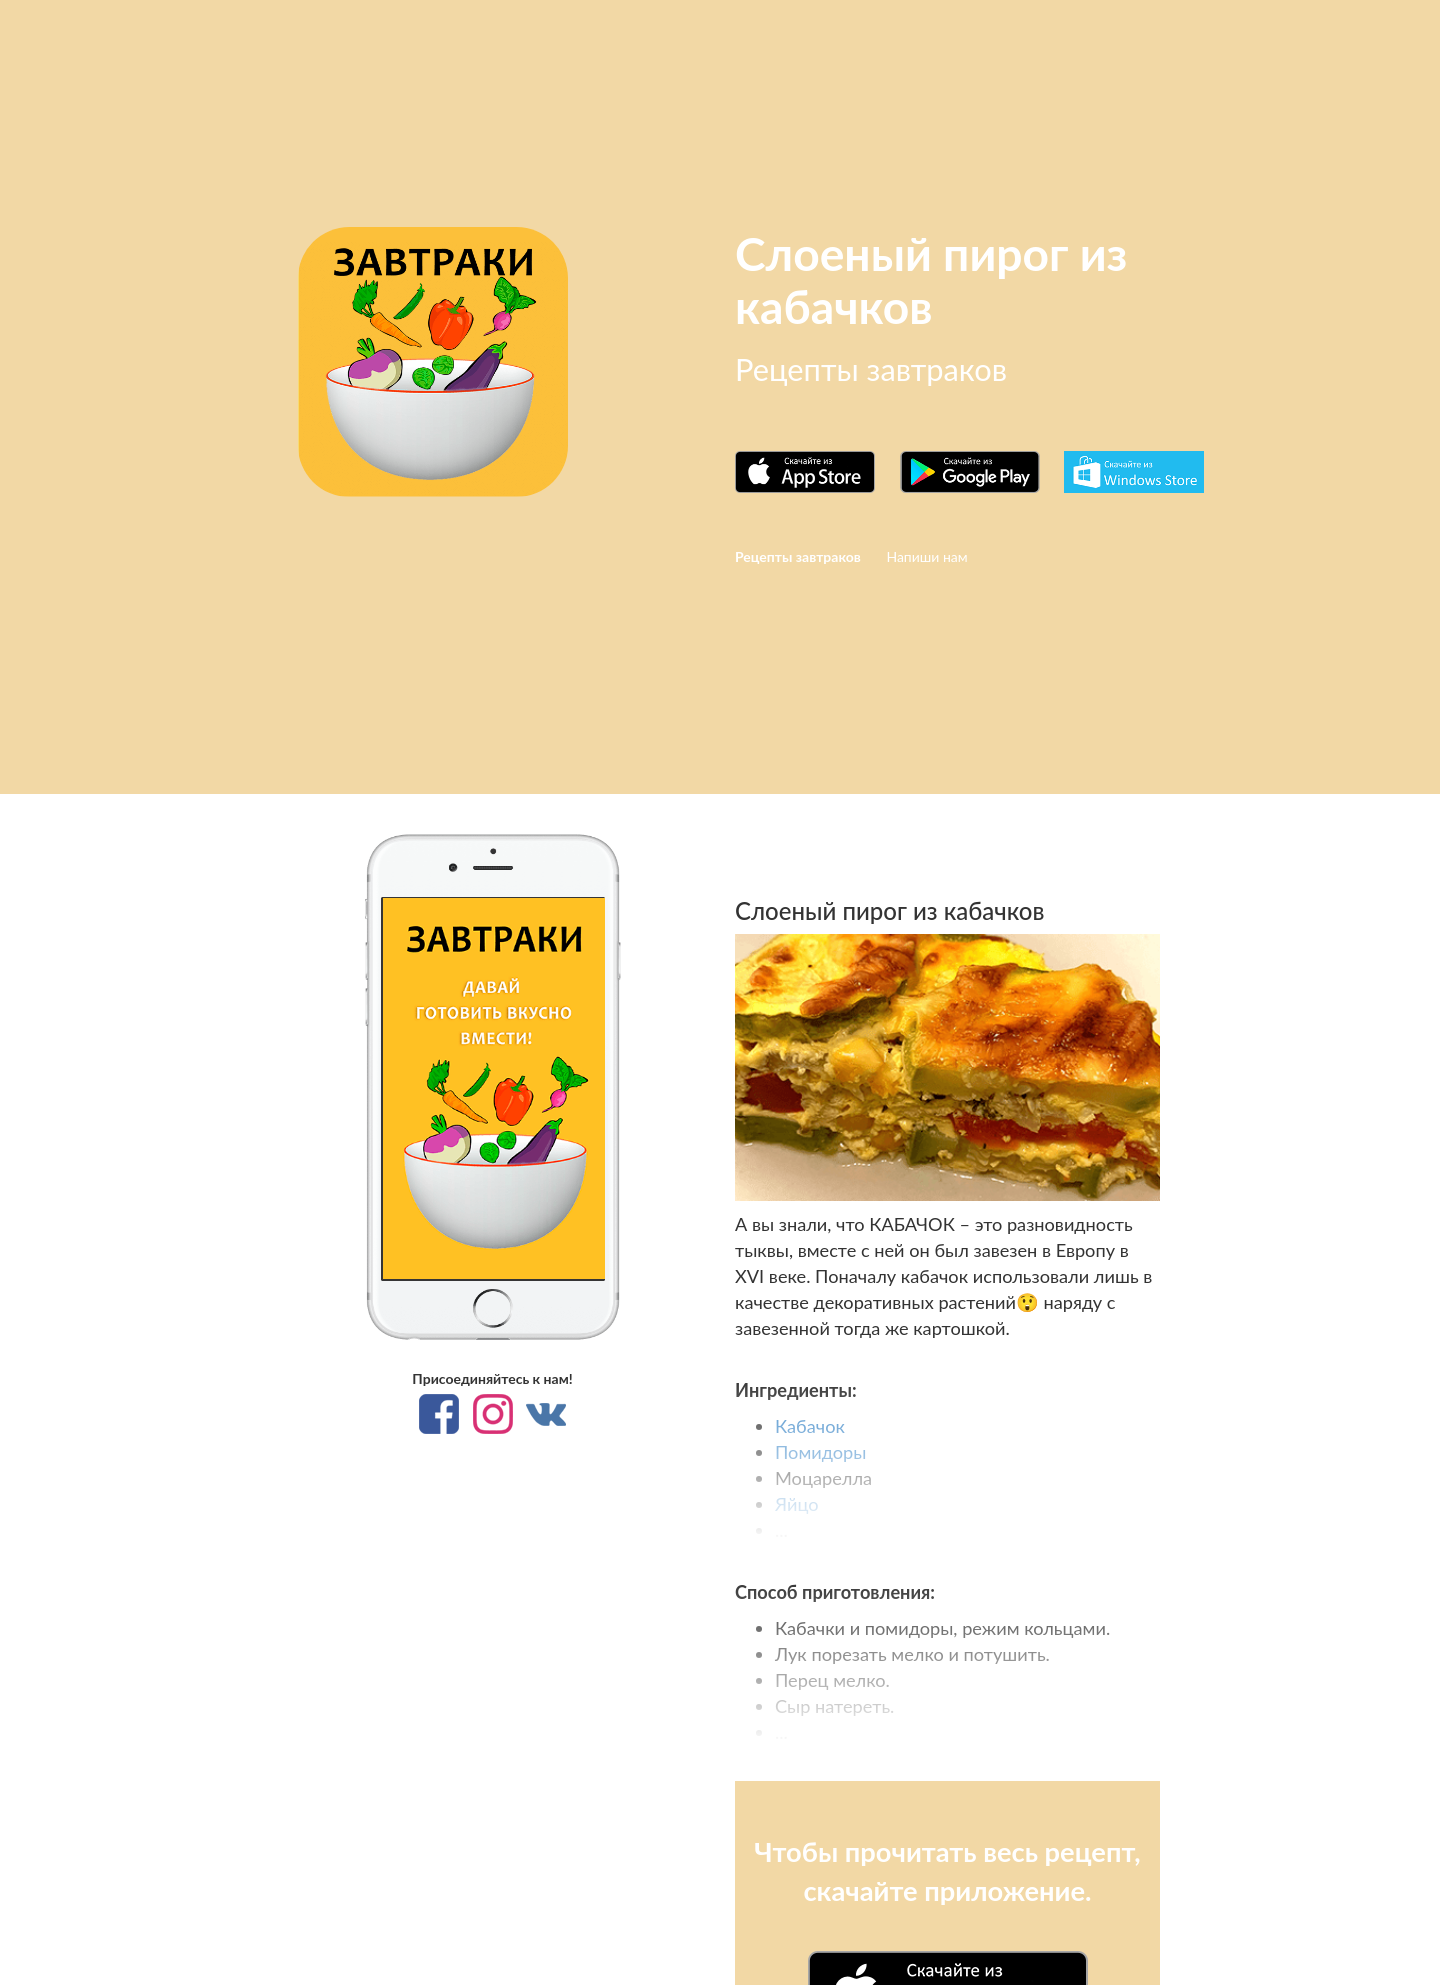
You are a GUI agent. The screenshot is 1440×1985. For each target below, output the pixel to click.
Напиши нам (926, 556)
